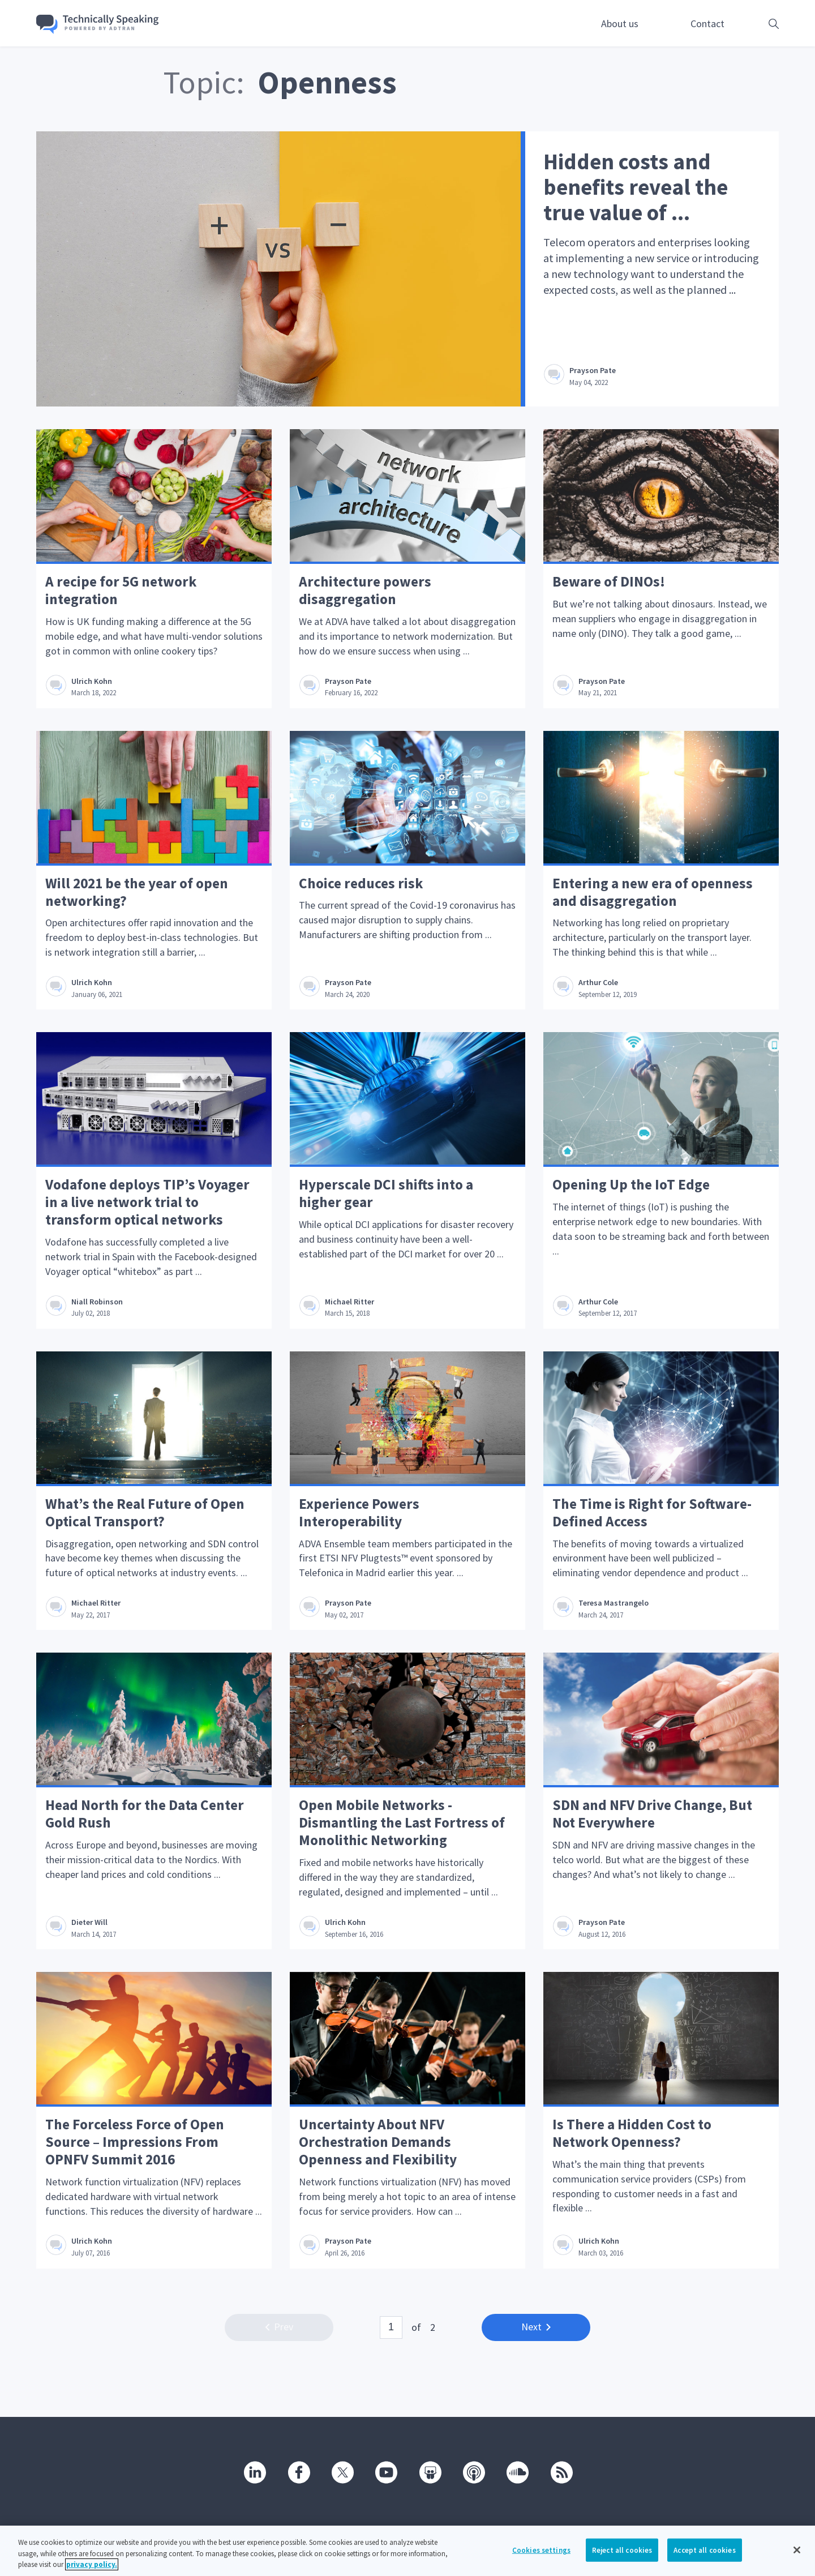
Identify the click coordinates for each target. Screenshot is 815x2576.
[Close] (796, 2550)
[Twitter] (342, 2471)
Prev (279, 2334)
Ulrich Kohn (92, 682)
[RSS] (561, 2471)
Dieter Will (90, 1928)
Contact (707, 23)
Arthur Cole (599, 984)
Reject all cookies (622, 2550)
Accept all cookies (704, 2550)
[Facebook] (298, 2471)
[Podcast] (473, 2471)
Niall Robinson (98, 1305)
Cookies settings (541, 2550)
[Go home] (104, 24)
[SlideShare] (429, 2471)
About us (619, 23)
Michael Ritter (350, 1305)
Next (536, 2334)
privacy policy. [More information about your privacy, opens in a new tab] (91, 2565)
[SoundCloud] (517, 2471)
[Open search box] (756, 23)
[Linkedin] (254, 2471)
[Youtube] (385, 2471)
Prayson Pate (593, 370)
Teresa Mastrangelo (615, 1608)
